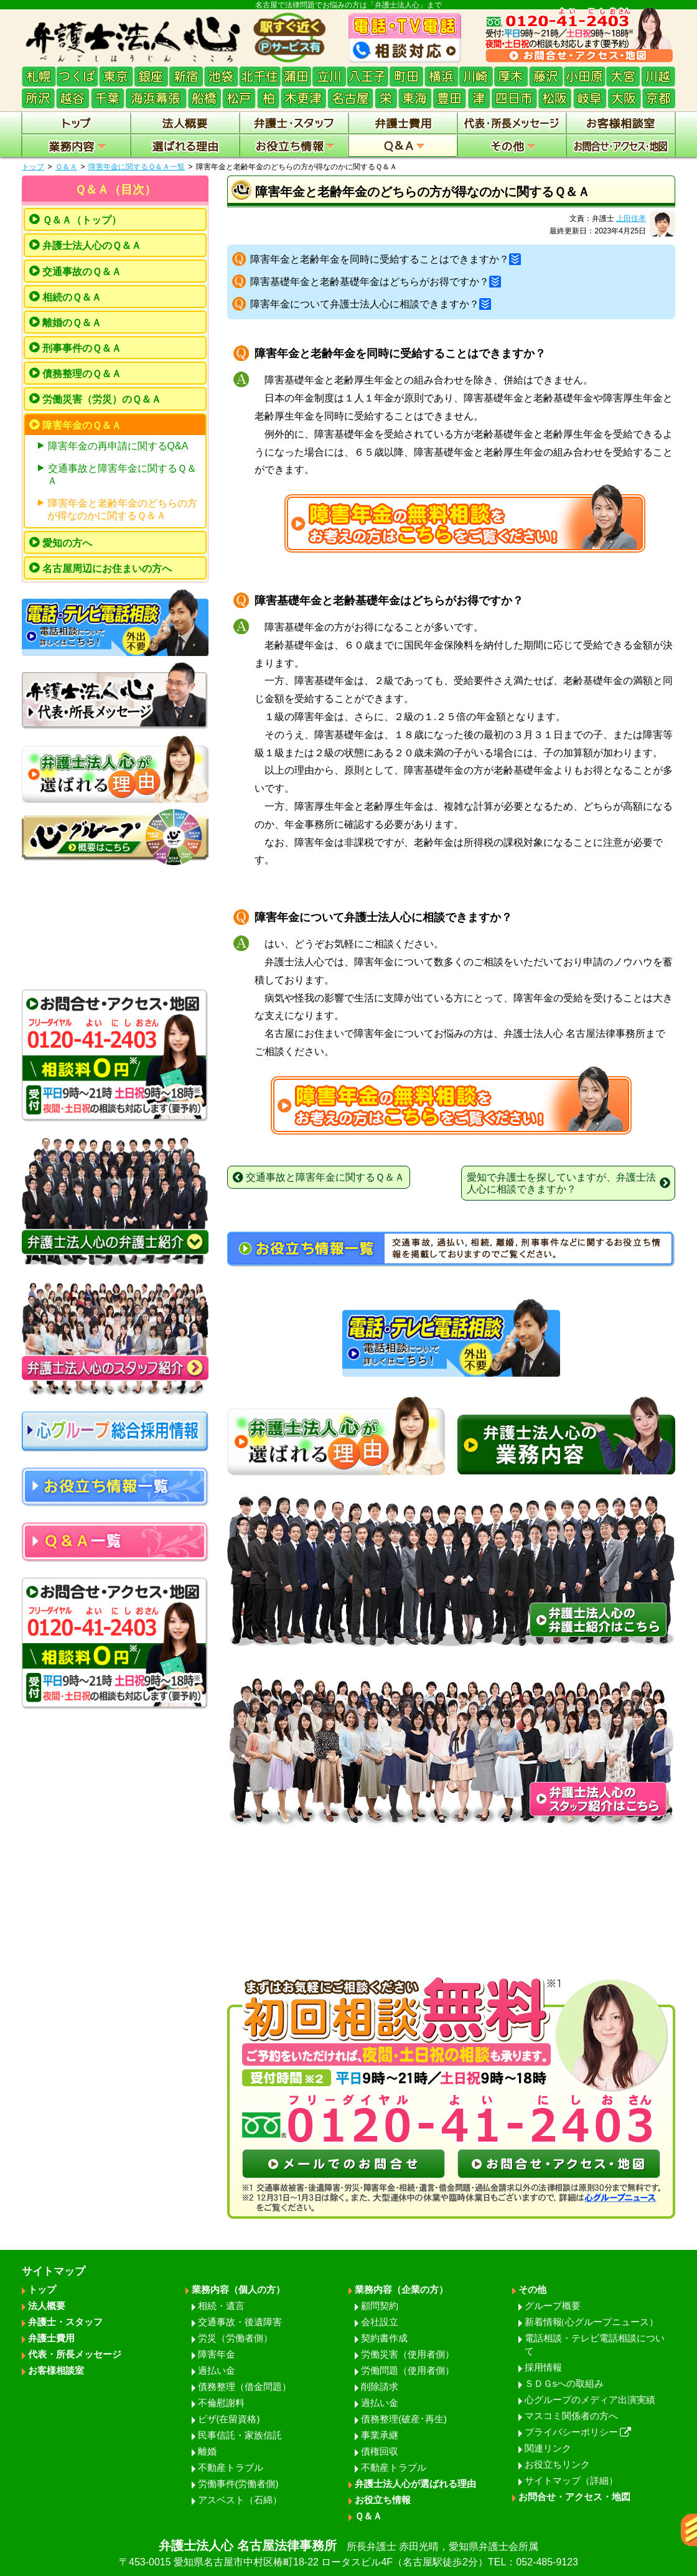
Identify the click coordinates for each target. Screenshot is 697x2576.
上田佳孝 (631, 218)
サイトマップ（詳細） (571, 2480)
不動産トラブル (230, 2467)
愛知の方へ (67, 543)
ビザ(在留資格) (229, 2419)
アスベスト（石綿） (240, 2499)
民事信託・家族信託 (240, 2435)
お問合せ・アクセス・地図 (574, 2496)
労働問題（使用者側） (407, 2370)
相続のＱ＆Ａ (71, 297)
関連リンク (548, 2448)
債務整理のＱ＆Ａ (81, 373)
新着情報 (591, 2321)
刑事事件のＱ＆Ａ (81, 348)
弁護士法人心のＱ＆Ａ (91, 245)
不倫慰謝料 (221, 2402)
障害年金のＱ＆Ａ (81, 425)
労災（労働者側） (235, 2338)
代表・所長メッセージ (74, 2354)
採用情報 (543, 2367)
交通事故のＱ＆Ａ (81, 271)
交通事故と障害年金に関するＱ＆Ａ (122, 474)
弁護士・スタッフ (65, 2321)
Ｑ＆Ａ (66, 166)
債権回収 (379, 2451)
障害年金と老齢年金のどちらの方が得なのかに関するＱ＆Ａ (122, 509)
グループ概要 (553, 2305)
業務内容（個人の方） (238, 2289)
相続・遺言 (221, 2305)
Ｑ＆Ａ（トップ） (81, 220)
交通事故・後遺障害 (240, 2321)
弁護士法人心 (348, 2554)
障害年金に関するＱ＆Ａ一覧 (136, 166)
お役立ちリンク (557, 2464)
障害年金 (216, 2354)
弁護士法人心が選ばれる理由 (415, 2483)
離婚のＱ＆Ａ (71, 322)
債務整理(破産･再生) (404, 2419)
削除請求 (379, 2386)
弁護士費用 (51, 2338)
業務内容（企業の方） (401, 2289)
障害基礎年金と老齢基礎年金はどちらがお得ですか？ (375, 281)
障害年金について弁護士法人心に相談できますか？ (370, 304)
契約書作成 (384, 2338)
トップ (33, 166)
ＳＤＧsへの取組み (564, 2383)
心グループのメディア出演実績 (590, 2399)
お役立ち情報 (383, 2499)
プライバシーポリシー (578, 2432)
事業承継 (379, 2435)
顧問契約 (379, 2305)
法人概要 (46, 2305)
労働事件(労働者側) (238, 2483)
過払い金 (216, 2370)
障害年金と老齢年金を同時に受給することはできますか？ (385, 259)
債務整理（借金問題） (244, 2386)
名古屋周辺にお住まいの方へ (107, 568)
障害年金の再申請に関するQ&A (118, 446)
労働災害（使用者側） (407, 2354)
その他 (532, 2289)
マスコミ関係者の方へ (571, 2415)
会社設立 (379, 2321)
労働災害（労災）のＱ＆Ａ (101, 399)
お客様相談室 (56, 2370)
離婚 (207, 2451)
